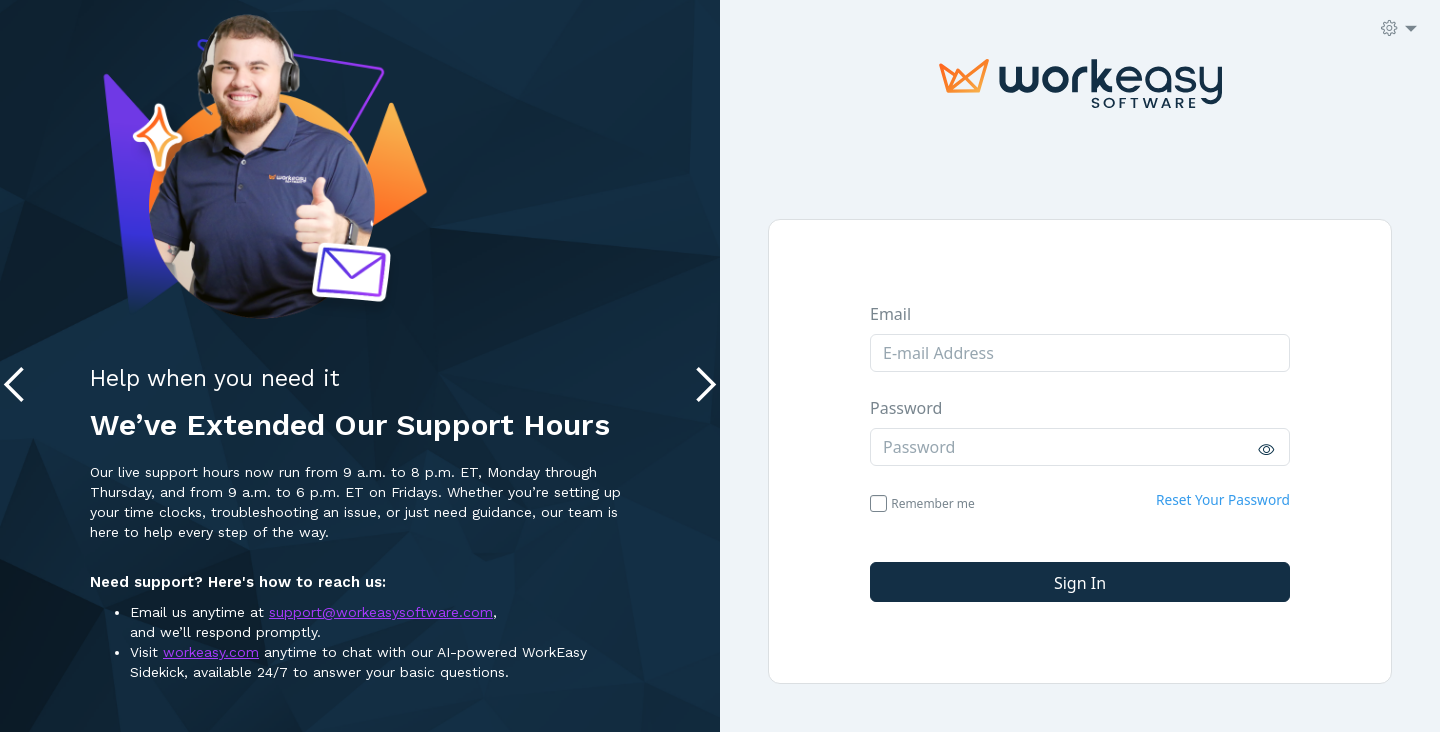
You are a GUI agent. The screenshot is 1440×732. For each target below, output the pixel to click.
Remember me (933, 503)
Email (890, 314)
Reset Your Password (1223, 499)
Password (906, 408)
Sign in (1080, 583)
